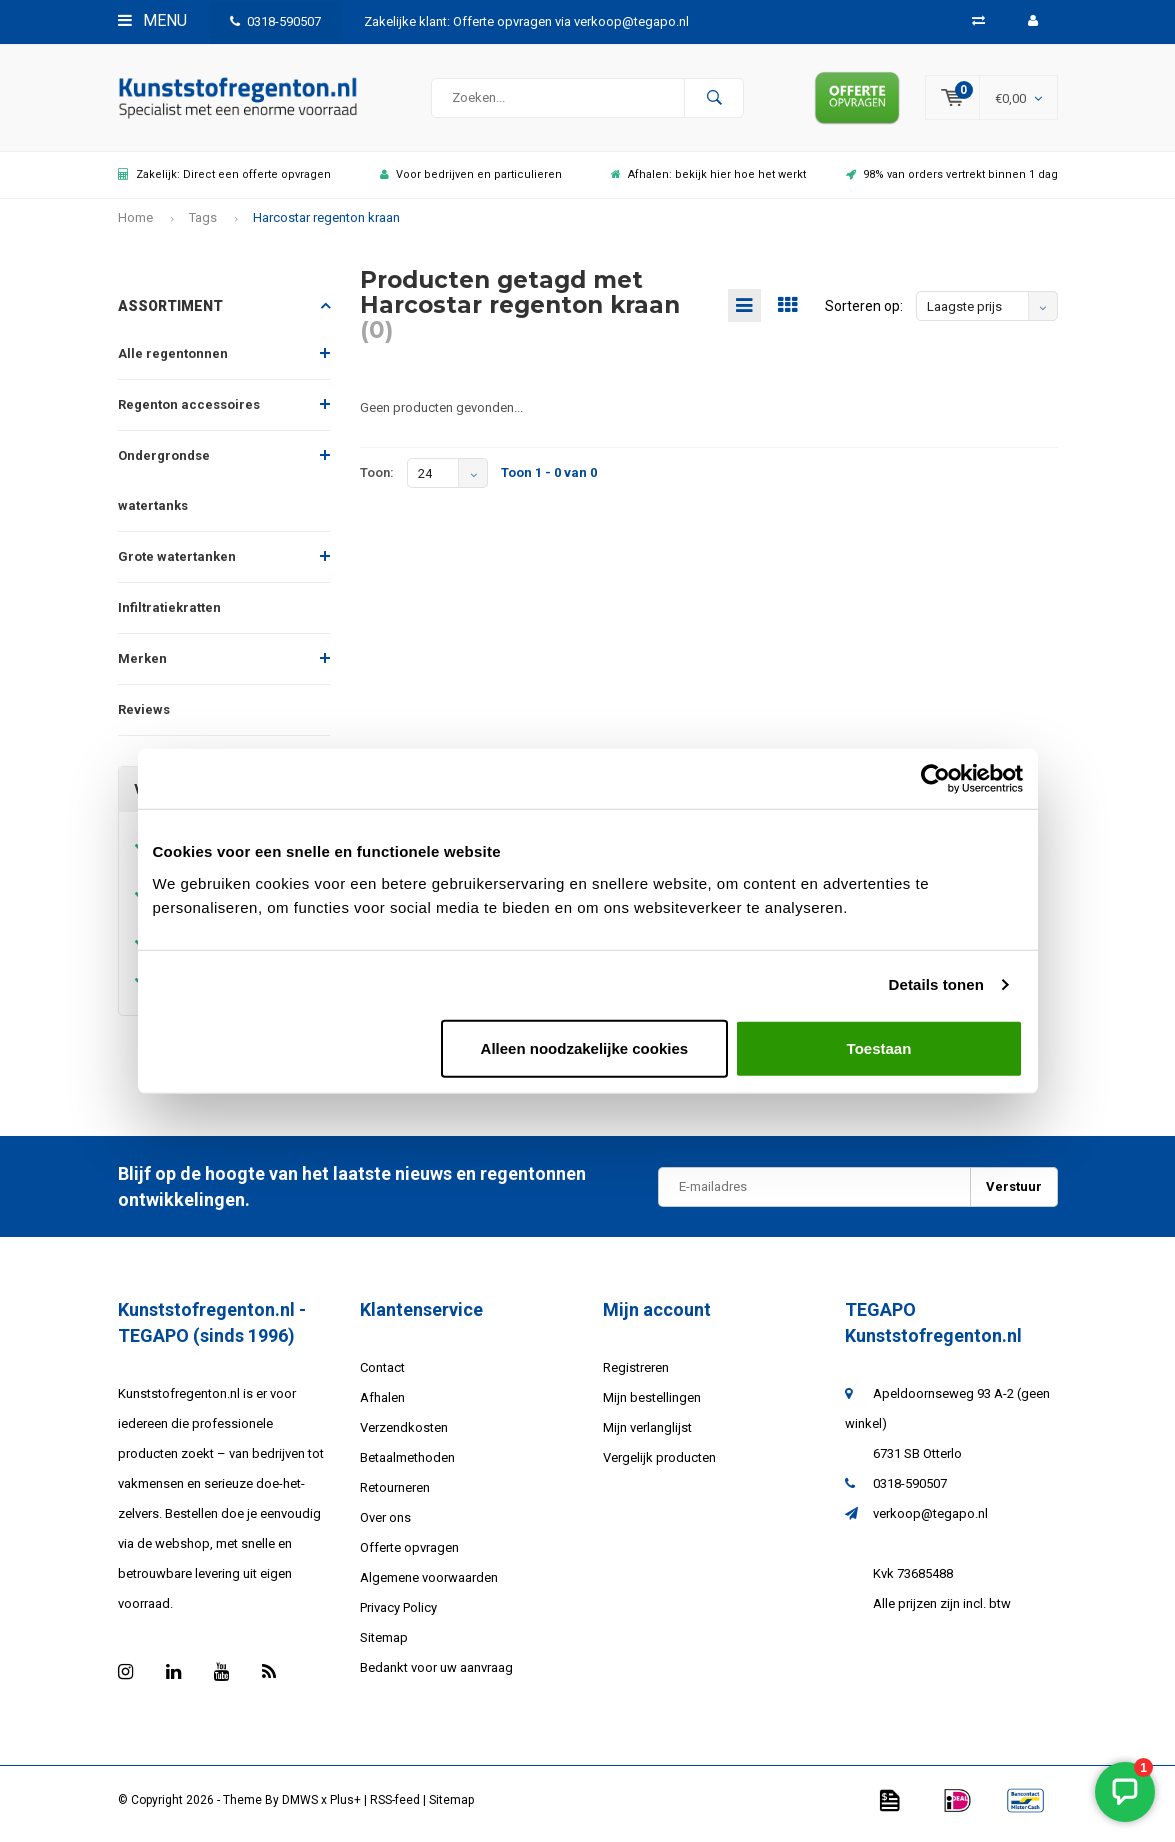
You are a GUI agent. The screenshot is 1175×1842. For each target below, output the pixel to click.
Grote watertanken (177, 563)
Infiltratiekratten (169, 614)
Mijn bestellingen (652, 1404)
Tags (203, 224)
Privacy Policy (398, 1614)
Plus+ (345, 1807)
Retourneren (395, 1494)
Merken (142, 665)
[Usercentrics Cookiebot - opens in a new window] (935, 779)
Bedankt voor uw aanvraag (436, 1674)
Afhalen (382, 1404)
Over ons (385, 1524)
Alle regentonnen (173, 360)
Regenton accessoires (189, 411)
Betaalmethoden (407, 1464)
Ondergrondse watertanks (164, 487)
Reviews (144, 716)
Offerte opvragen (409, 1554)
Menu (152, 20)
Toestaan (879, 1047)
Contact (382, 1374)
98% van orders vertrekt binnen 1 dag (952, 181)
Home (135, 224)
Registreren (636, 1374)
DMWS (300, 1807)
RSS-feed (395, 1807)
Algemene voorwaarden (429, 1584)
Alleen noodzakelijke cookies (585, 1047)
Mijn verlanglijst (647, 1434)
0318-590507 (275, 21)
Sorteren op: (864, 313)
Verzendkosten (404, 1434)
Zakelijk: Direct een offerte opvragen (224, 181)
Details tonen (936, 984)
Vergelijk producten (659, 1464)
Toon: (377, 479)
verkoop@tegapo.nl (930, 1520)
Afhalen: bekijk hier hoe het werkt (708, 181)
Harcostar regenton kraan (326, 224)
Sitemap (384, 1644)
